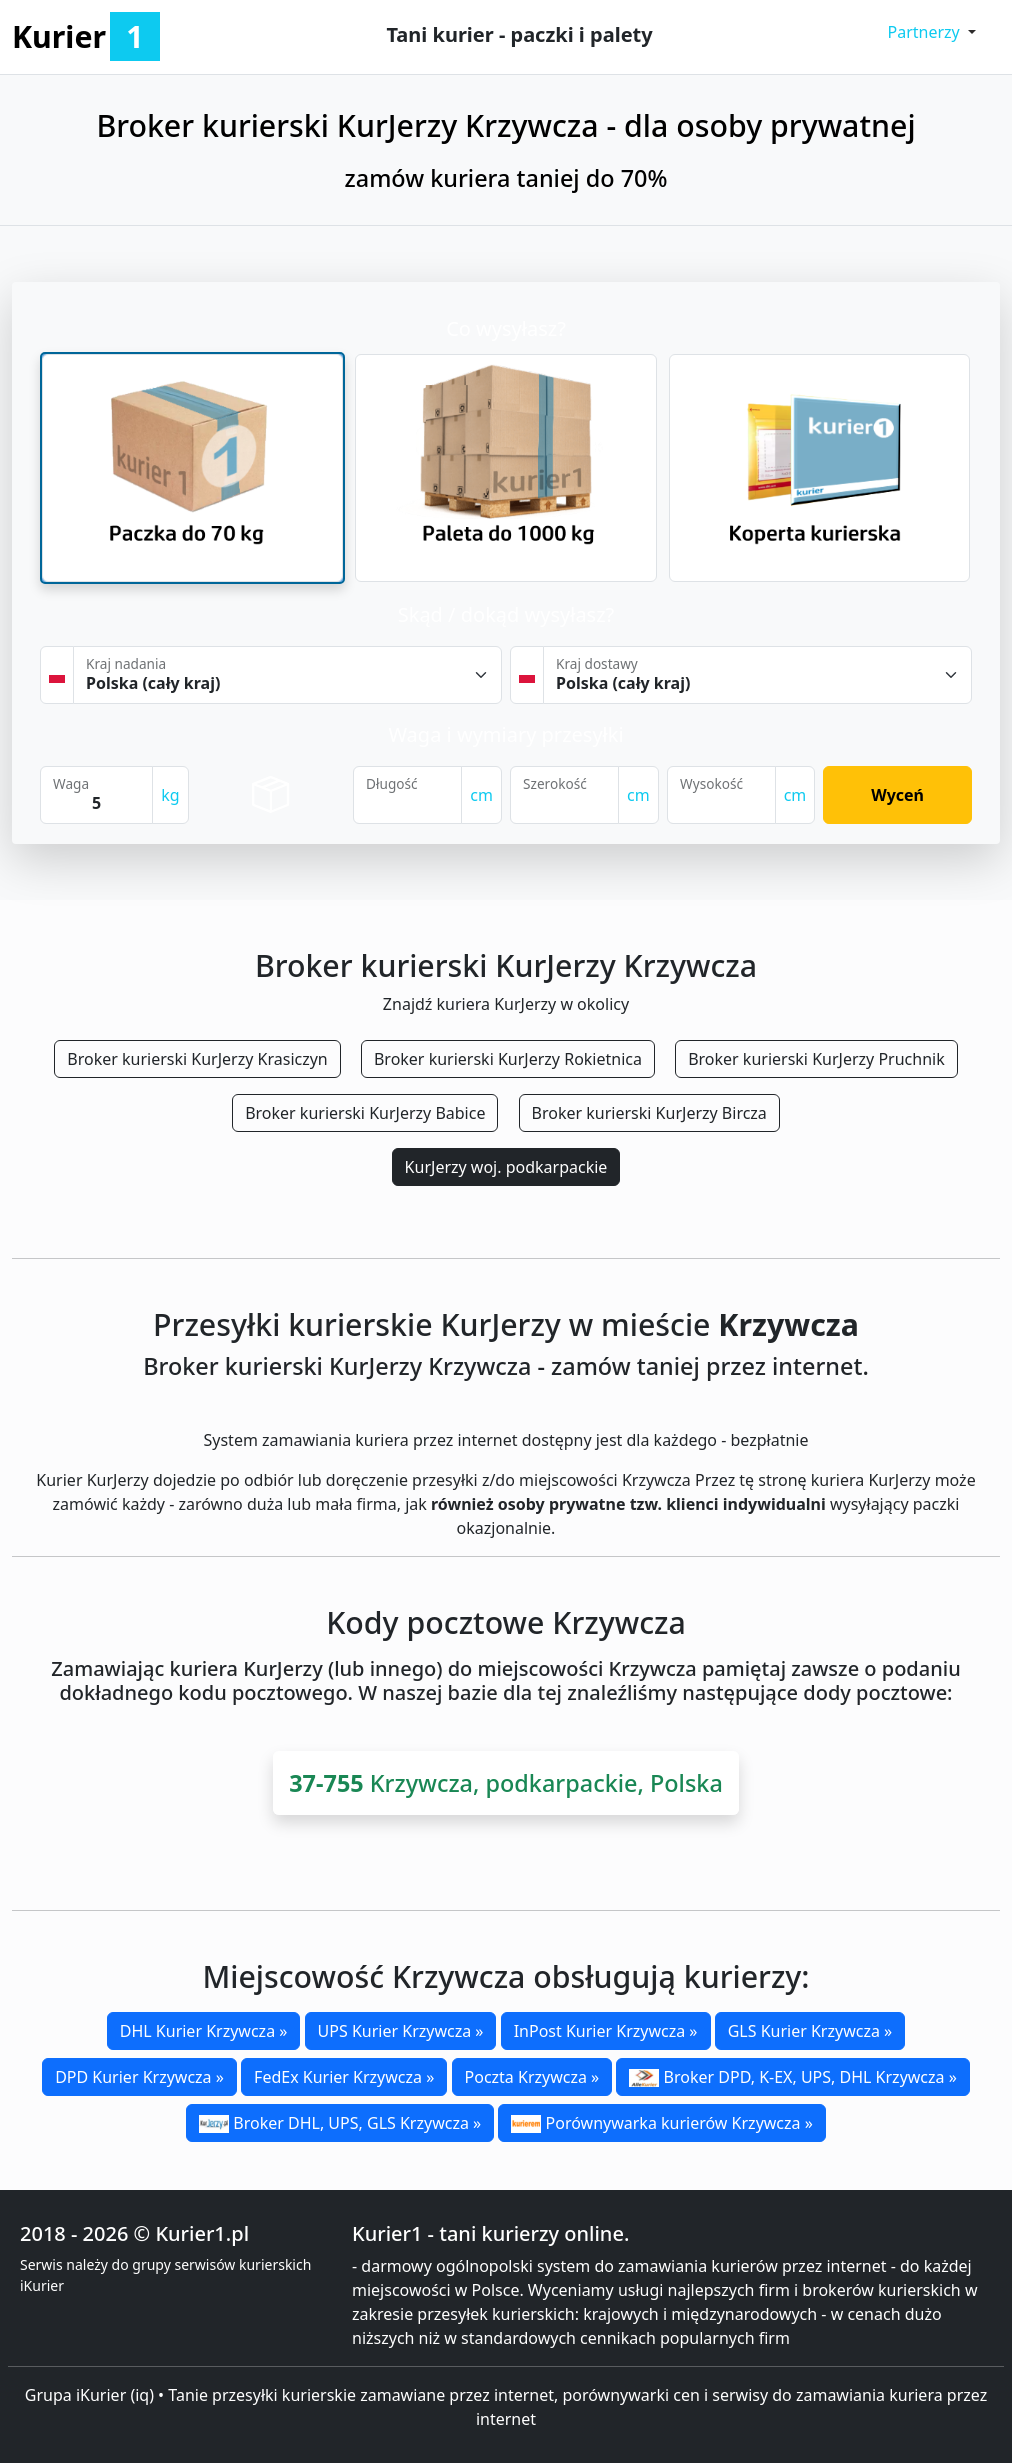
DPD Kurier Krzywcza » (139, 2077)
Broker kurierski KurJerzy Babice (365, 1113)
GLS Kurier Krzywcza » (810, 2031)
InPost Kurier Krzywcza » (606, 2031)
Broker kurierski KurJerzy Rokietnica (508, 1059)
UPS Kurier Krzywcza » (401, 2031)
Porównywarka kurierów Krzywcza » (661, 2123)
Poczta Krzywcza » (532, 2077)
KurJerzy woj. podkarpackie (506, 1167)
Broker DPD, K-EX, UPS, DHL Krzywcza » (792, 2077)
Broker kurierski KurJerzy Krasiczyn (197, 1059)
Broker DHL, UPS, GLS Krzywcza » (340, 2123)
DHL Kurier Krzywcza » (204, 2031)
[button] (932, 32)
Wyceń (897, 795)
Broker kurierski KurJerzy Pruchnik (816, 1059)
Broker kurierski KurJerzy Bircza (649, 1113)
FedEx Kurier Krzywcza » (344, 2077)
